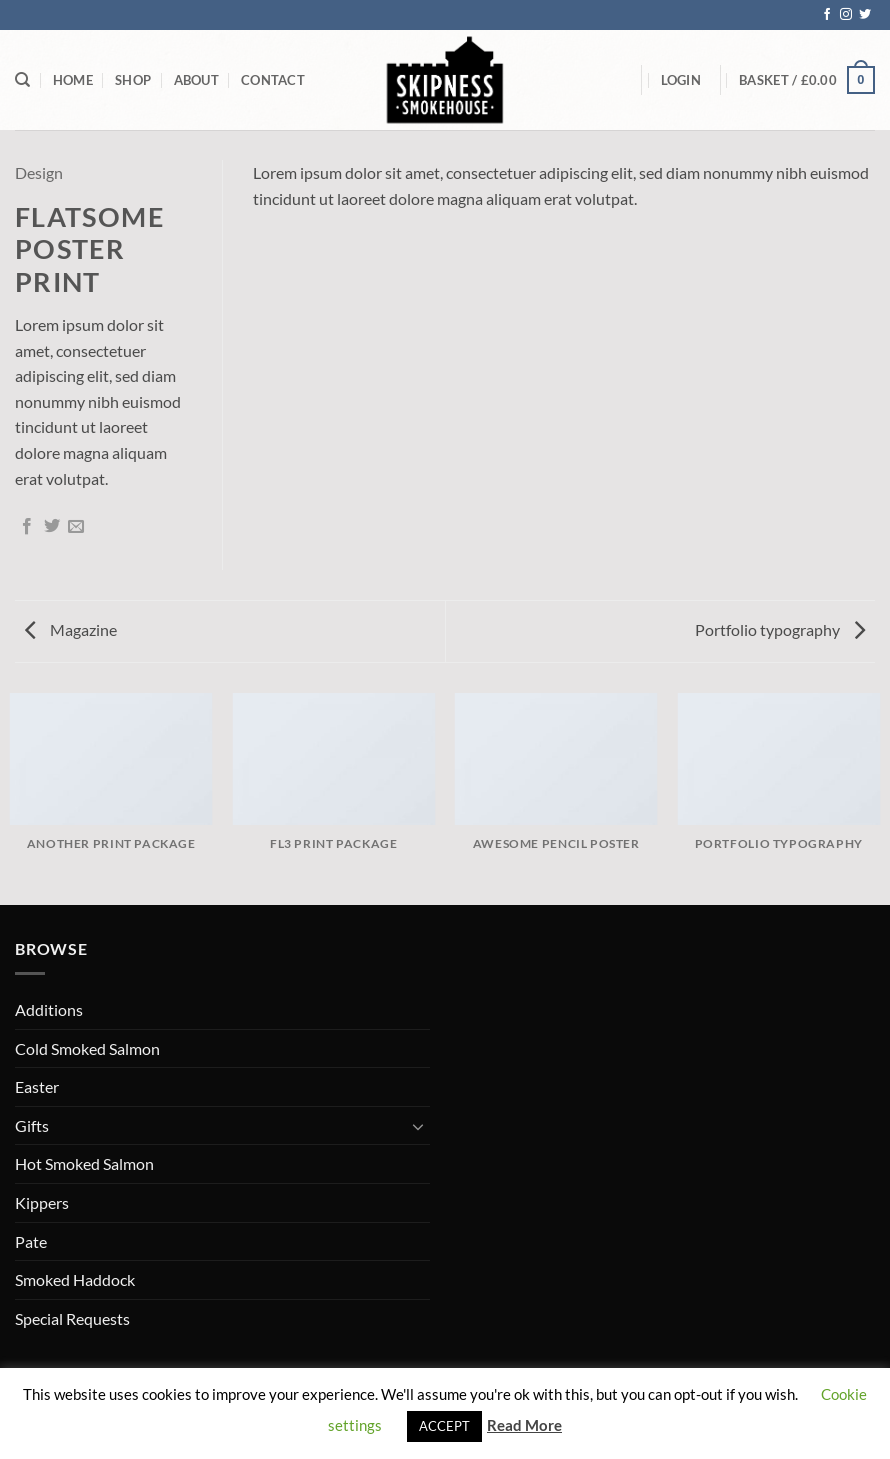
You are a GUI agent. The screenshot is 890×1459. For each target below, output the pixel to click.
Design (39, 172)
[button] (681, 80)
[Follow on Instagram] (846, 15)
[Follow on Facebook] (827, 15)
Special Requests (72, 1318)
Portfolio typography (780, 629)
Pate (31, 1241)
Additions (49, 1009)
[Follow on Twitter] (865, 15)
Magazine (71, 629)
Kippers (42, 1202)
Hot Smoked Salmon (84, 1163)
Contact (273, 80)
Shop (133, 80)
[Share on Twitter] (52, 527)
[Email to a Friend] (76, 527)
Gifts (32, 1125)
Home (73, 80)
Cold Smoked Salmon (87, 1048)
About (196, 80)
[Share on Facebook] (27, 527)
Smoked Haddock (75, 1279)
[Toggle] (418, 1126)
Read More (524, 1425)
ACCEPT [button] (444, 1426)
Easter (37, 1086)
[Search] (22, 80)
